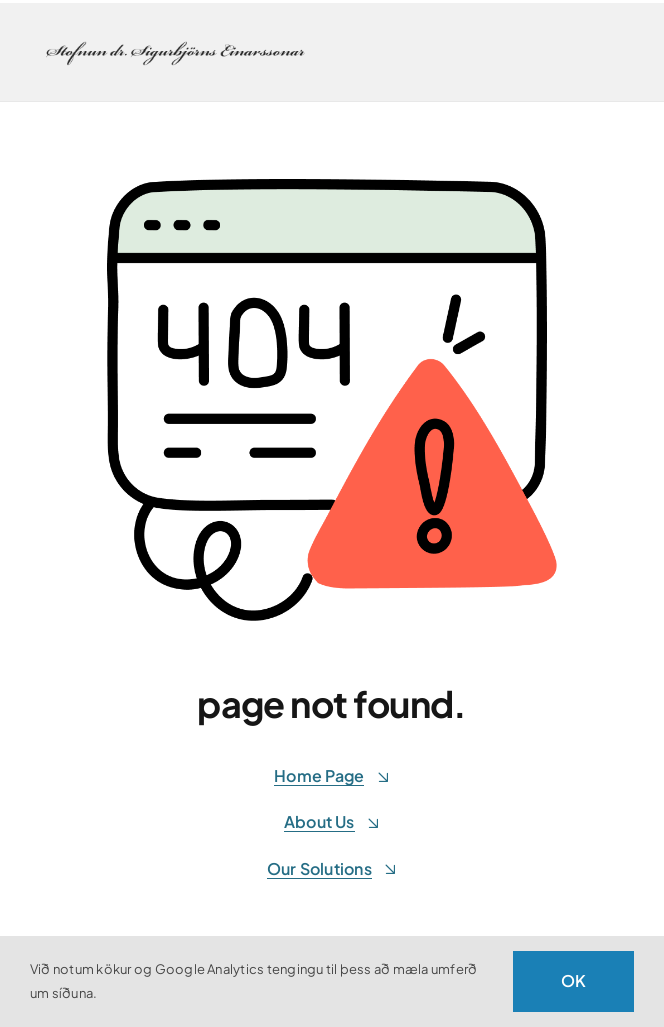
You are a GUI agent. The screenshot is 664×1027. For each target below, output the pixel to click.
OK (573, 980)
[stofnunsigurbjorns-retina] (177, 42)
